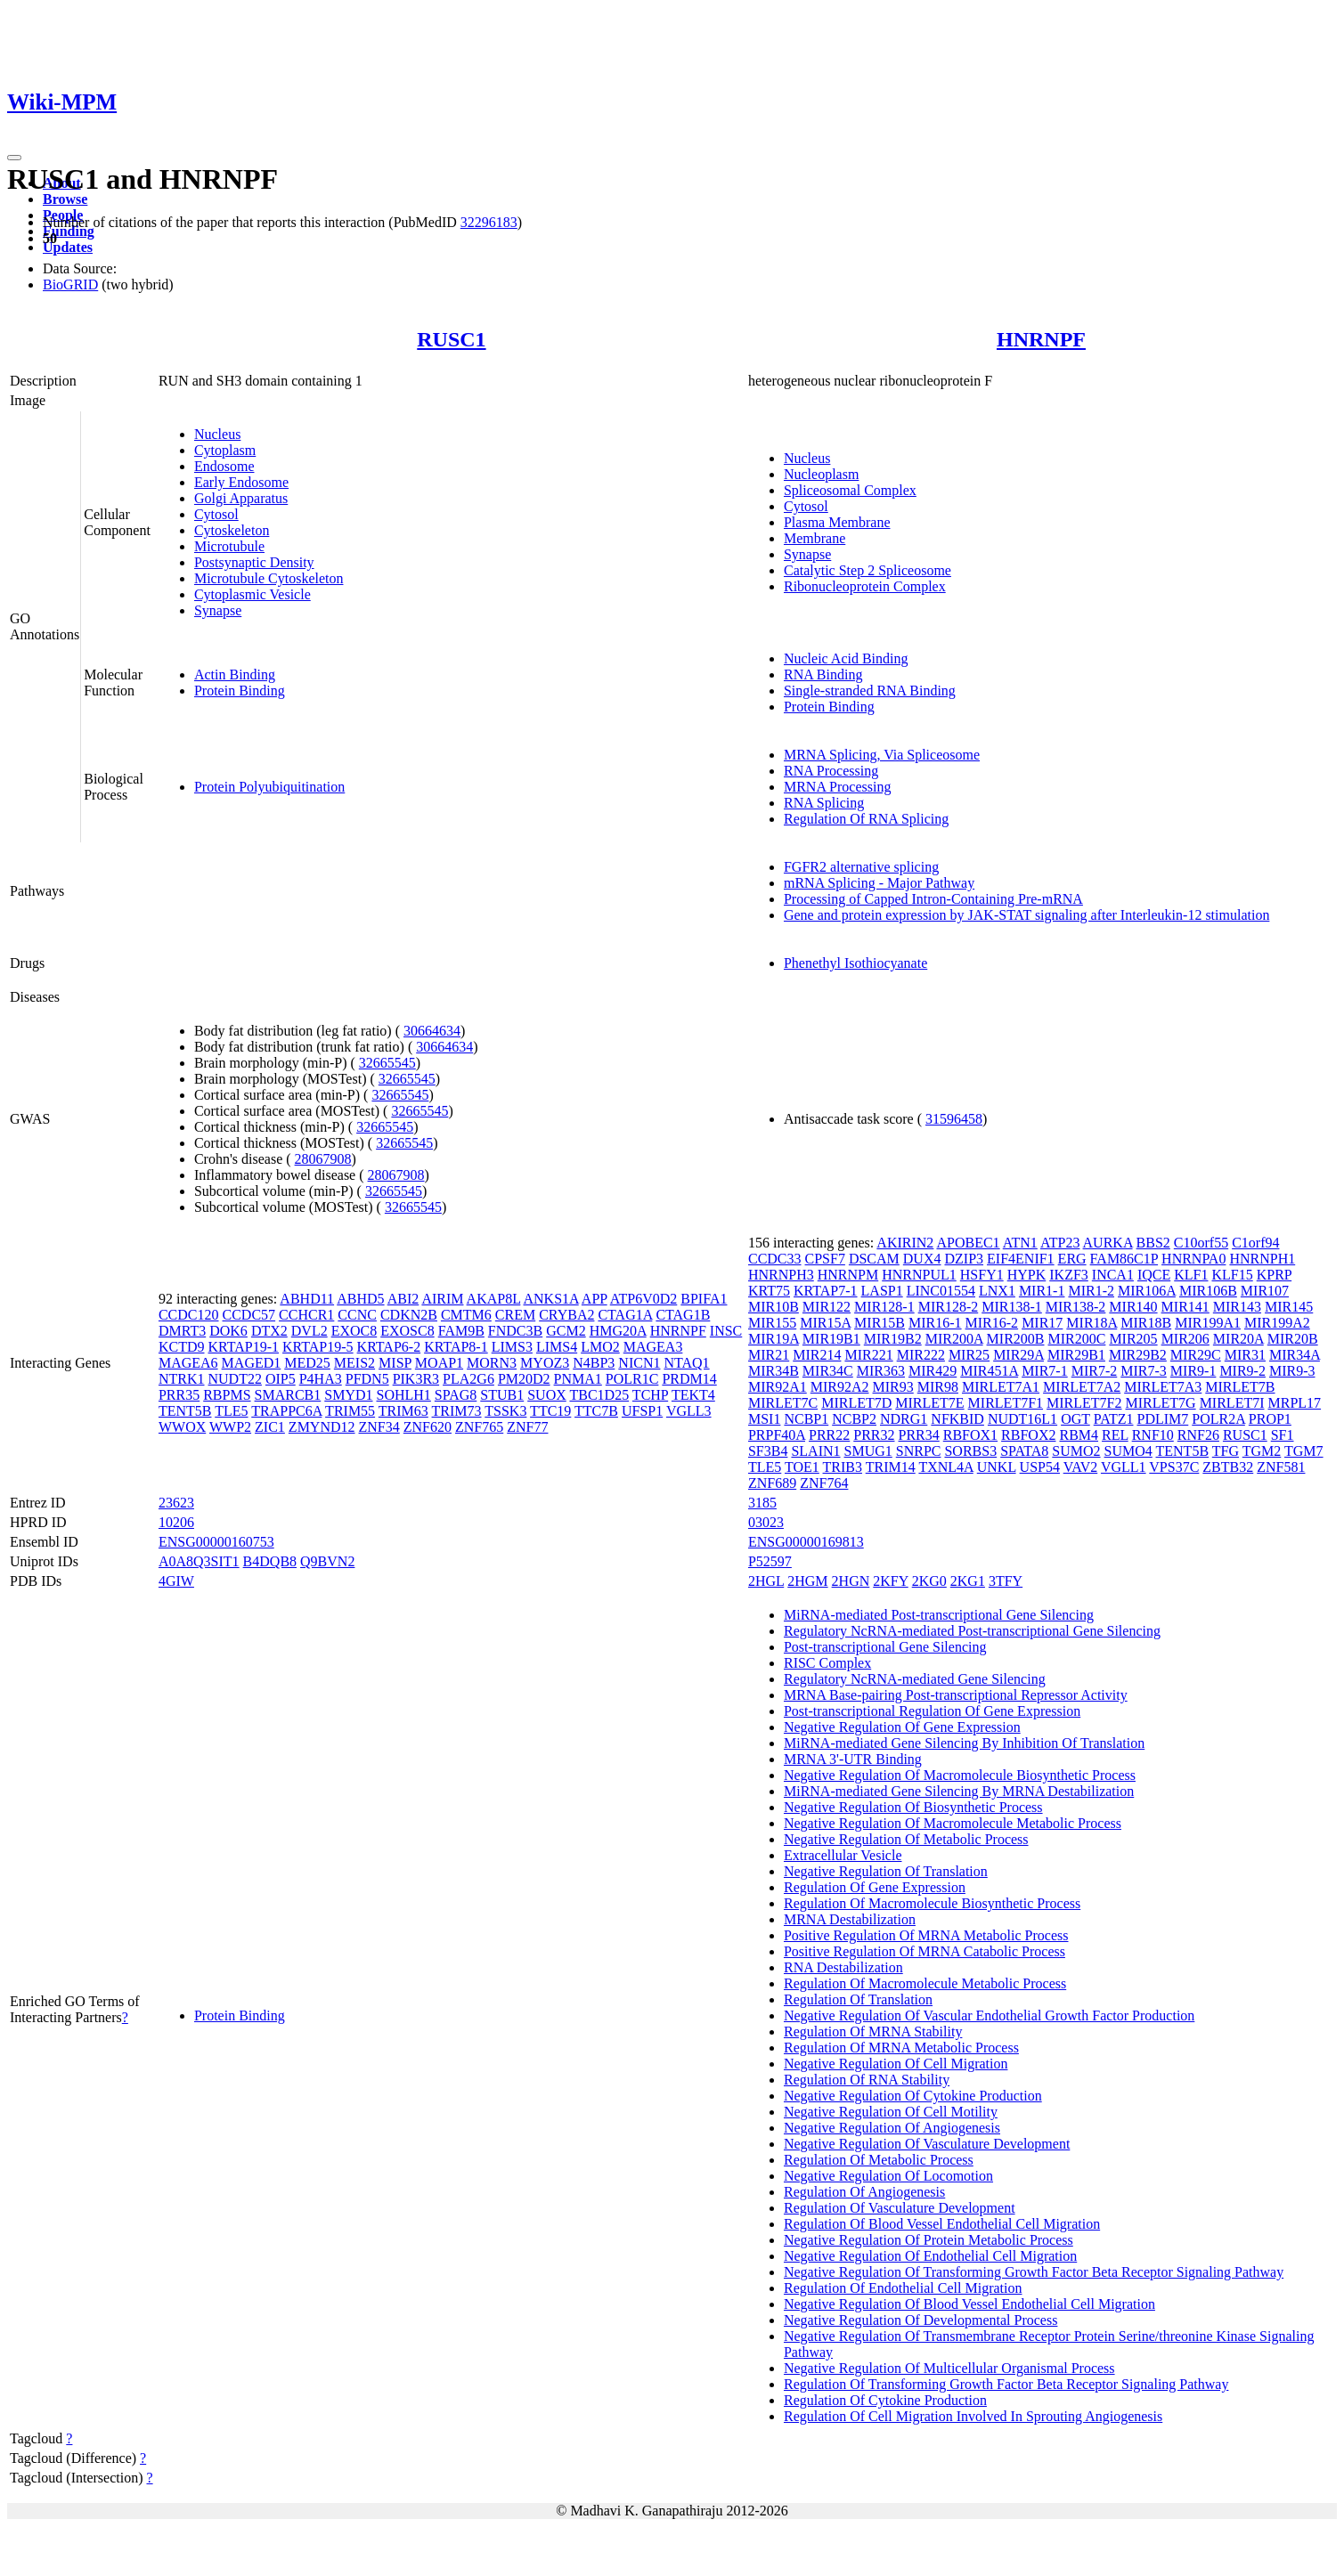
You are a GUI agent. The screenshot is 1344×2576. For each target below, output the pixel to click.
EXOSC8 (407, 1330)
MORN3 (492, 1362)
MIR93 (893, 1386)
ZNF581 (1281, 1467)
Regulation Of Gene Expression (874, 1887)
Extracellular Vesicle (843, 1855)
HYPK (1027, 1274)
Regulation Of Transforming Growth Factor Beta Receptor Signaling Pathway (1006, 2384)
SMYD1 (348, 1394)
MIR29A (1018, 1354)
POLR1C (632, 1378)
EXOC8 (354, 1330)
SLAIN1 (815, 1451)
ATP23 (1059, 1242)
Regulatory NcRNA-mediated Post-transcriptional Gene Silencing (972, 1630)
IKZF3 (1068, 1274)
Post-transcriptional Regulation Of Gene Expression (932, 1711)
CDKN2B (408, 1314)
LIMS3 (512, 1346)
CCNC (357, 1314)
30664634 (431, 1030)
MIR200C (1076, 1338)
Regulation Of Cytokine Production (885, 2400)
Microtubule (229, 546)
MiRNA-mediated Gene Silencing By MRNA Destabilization (959, 1791)
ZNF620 (427, 1426)
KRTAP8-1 (456, 1346)
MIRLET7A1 (1000, 1386)
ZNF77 (527, 1426)
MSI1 (764, 1418)
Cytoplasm (225, 450)
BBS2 (1153, 1242)
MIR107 (1265, 1290)
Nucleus (217, 434)
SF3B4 (767, 1451)
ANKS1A (550, 1298)
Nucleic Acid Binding (846, 658)
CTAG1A (625, 1314)
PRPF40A (776, 1434)
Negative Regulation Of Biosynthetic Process (913, 1807)
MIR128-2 (948, 1306)
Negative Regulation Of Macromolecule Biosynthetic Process (960, 1775)
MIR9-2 (1242, 1370)
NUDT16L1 (1022, 1418)
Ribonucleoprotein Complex (865, 586)
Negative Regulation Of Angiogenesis (892, 2127)
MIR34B (773, 1370)
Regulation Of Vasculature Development (899, 2207)
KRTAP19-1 (244, 1346)
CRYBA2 (566, 1314)
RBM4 (1078, 1434)
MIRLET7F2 (1084, 1402)
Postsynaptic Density (254, 562)
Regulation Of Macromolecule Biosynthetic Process (932, 1903)
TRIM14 (891, 1467)
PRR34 (919, 1434)
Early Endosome (241, 482)
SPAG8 (456, 1394)
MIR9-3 (1292, 1370)
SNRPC (918, 1451)
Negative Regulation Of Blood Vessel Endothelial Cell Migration (969, 2304)
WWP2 (230, 1426)
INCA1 (1113, 1274)
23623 (176, 1502)
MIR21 (768, 1354)
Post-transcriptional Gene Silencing (885, 1646)
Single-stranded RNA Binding (870, 690)
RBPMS (226, 1394)
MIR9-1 (1193, 1370)
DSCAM (874, 1258)
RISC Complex (827, 1662)
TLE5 (231, 1410)
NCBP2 (854, 1418)
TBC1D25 (599, 1394)
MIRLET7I (1232, 1402)
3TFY (1005, 1581)
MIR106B (1208, 1290)
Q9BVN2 (327, 1561)
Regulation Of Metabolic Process (878, 2159)
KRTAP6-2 (389, 1346)
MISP (395, 1362)
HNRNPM (848, 1274)
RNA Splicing (824, 802)
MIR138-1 (1012, 1306)
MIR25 (969, 1354)
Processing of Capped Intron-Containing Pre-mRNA (933, 898)
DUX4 (922, 1258)
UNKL (996, 1467)
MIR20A (1238, 1338)
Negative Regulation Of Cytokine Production (913, 2095)
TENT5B (185, 1410)
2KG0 (929, 1581)
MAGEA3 (653, 1346)
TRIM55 (350, 1410)
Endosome (224, 466)
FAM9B (461, 1330)
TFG (1225, 1451)
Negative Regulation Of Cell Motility (891, 2111)
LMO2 (600, 1346)
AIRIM (442, 1298)
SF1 (1282, 1434)
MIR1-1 (1042, 1290)
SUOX (546, 1394)
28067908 (323, 1158)
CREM (515, 1314)
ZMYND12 (322, 1426)
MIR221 (868, 1354)
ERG (1072, 1258)
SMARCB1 (288, 1394)
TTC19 (550, 1410)
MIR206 (1185, 1338)
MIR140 (1133, 1306)
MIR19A (773, 1338)
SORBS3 (970, 1451)
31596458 (953, 1118)
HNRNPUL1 (919, 1274)
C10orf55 (1201, 1242)
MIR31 (1245, 1354)
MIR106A (1147, 1290)
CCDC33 (775, 1258)
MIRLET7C (783, 1402)
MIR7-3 (1143, 1370)
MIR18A (1091, 1322)
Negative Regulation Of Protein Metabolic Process (928, 2239)
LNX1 (997, 1290)
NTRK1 (182, 1378)
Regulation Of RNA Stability (866, 2079)
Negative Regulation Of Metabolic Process (906, 1839)
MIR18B (1145, 1322)
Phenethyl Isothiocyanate (855, 963)
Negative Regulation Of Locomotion (888, 2175)
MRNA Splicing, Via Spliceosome (882, 754)
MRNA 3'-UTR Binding (853, 1759)
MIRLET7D (856, 1402)
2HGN (851, 1581)
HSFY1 (982, 1274)
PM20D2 (524, 1378)
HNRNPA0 (1193, 1258)
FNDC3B (515, 1330)
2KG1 (967, 1581)
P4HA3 (320, 1378)
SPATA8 (1024, 1451)
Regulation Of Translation (858, 1999)
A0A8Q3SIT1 (199, 1561)
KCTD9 (182, 1346)
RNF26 (1198, 1434)
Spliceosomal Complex (850, 490)
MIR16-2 (992, 1322)
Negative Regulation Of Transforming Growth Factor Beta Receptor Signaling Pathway (1033, 2271)
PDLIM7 (1162, 1418)
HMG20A (618, 1330)
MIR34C (827, 1370)
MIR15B (879, 1322)
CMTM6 (466, 1314)
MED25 (307, 1362)
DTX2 (269, 1330)
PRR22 (829, 1434)
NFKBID (957, 1418)
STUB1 (502, 1394)
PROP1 (1270, 1418)
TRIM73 (457, 1410)
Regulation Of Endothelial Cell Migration (903, 2288)
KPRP (1274, 1274)
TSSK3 (505, 1410)
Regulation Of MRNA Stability (873, 2031)
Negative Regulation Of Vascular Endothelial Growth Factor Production (989, 2015)
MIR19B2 (893, 1338)
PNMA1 (578, 1378)
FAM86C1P (1124, 1258)
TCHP (650, 1394)
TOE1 (802, 1467)
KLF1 (1191, 1274)
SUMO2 (1076, 1451)
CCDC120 (189, 1314)
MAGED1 (251, 1362)
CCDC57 (249, 1314)
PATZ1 (1114, 1418)
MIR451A (989, 1370)
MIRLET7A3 (1162, 1386)
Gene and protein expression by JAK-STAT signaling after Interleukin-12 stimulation (1026, 914)
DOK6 (228, 1330)
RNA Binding (823, 674)
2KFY (890, 1581)
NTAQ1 (686, 1362)
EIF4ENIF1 (1021, 1258)
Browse (65, 199)
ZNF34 (379, 1426)
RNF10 (1153, 1434)
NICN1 (639, 1362)
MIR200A (954, 1338)
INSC (726, 1330)
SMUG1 (868, 1451)
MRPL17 (1295, 1402)
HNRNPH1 (1262, 1258)
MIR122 (826, 1306)
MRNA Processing (837, 786)
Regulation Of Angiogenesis (864, 2191)
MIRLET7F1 (1005, 1402)
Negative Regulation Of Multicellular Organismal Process (949, 2368)
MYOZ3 (544, 1362)
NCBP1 (806, 1418)
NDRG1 (903, 1418)
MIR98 (937, 1386)
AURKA (1108, 1242)
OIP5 (280, 1378)
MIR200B (1016, 1338)
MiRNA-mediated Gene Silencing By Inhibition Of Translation (964, 1743)
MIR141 (1185, 1306)
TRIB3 (842, 1467)
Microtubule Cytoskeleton (269, 578)
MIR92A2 (839, 1386)
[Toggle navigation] (14, 157)
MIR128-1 (884, 1306)
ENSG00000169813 (806, 1541)
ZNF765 (479, 1426)
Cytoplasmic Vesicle (252, 594)
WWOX (182, 1426)
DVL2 (309, 1330)
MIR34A (1294, 1354)
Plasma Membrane (837, 522)
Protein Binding (239, 690)
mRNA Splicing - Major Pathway (879, 882)
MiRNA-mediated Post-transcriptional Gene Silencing (939, 1614)
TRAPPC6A (286, 1410)
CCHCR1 (306, 1314)
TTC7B (596, 1410)
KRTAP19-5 (318, 1346)
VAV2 (1080, 1467)
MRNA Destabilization (850, 1919)
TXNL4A (945, 1467)
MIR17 (1042, 1322)
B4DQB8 (270, 1561)
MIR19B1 (831, 1338)
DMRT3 (182, 1330)
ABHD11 (307, 1298)
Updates (68, 247)
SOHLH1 (404, 1394)
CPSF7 (825, 1258)
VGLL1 (1123, 1467)
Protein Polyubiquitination (269, 786)
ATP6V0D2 (644, 1298)
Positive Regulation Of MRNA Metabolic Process (926, 1935)
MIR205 (1133, 1338)
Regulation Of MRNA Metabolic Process (901, 2047)
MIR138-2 (1076, 1306)
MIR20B (1292, 1338)
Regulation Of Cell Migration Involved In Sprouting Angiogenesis (973, 2416)
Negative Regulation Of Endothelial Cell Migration (930, 2255)
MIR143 (1237, 1306)
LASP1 (882, 1290)
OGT (1075, 1418)
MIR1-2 (1091, 1290)
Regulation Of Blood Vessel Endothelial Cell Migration (942, 2223)
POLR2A (1218, 1418)
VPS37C (1174, 1467)
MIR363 (881, 1370)
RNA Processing (831, 770)
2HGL (766, 1581)
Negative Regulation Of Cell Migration (896, 2063)
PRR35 (179, 1394)
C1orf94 (1255, 1242)
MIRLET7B (1240, 1386)
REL (1115, 1434)
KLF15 (1231, 1274)
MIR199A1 (1208, 1322)
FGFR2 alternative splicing (861, 866)
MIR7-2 (1094, 1370)
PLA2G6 (468, 1378)
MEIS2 (354, 1362)
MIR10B (773, 1306)
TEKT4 (693, 1394)
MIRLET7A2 (1081, 1386)
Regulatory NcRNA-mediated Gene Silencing (915, 1678)
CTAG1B (683, 1314)
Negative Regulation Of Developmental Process (920, 2320)
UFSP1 (642, 1410)
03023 (766, 1522)
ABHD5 (360, 1298)
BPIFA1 (703, 1298)
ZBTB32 (1227, 1467)
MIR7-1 (1045, 1370)
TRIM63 (403, 1410)
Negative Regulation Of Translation (886, 1871)
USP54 (1040, 1467)
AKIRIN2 (904, 1242)
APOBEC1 (967, 1242)
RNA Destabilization (843, 1967)
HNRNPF (1041, 339)
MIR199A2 (1277, 1322)
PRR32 (873, 1434)
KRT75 (769, 1290)
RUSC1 (451, 339)
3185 (762, 1502)
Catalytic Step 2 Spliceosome (867, 570)
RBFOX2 (1028, 1434)
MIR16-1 (935, 1322)
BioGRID (70, 284)
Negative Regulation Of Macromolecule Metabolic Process (952, 1823)
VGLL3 (689, 1410)
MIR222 (921, 1354)
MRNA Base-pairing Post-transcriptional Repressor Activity (956, 1694)
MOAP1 (439, 1362)
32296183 (488, 222)
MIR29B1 (1076, 1354)
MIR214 (817, 1354)
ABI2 (403, 1298)
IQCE (1153, 1274)
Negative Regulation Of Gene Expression (902, 1727)
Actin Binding (234, 674)
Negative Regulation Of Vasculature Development (927, 2143)
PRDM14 (689, 1378)
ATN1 (1020, 1242)
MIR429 (932, 1370)
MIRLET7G (1161, 1402)
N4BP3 (594, 1362)
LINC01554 (941, 1290)
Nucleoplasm (821, 474)
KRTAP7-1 (826, 1290)
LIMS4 (556, 1346)
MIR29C (1195, 1354)
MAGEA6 (188, 1362)
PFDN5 (367, 1378)
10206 (176, 1522)
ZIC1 (270, 1426)
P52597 (770, 1561)
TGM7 (1304, 1451)
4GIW (176, 1581)
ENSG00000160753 (216, 1541)
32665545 (387, 1062)
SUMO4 (1128, 1451)
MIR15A (825, 1322)
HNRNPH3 (781, 1274)
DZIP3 (963, 1258)
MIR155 (772, 1322)
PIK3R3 (416, 1378)
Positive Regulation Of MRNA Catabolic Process (924, 1951)
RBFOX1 (970, 1434)
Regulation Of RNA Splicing (866, 818)
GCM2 (565, 1330)
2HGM (807, 1581)
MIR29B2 (1138, 1354)
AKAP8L (494, 1298)
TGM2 (1262, 1451)
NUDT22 (235, 1378)
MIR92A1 (777, 1386)
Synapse (217, 610)
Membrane (814, 538)
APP (594, 1298)
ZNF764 (824, 1483)
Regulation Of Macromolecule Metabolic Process (925, 1983)
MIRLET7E (929, 1402)
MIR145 (1289, 1306)
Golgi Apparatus (241, 498)
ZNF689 (772, 1483)
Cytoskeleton (231, 530)
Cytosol (216, 514)
